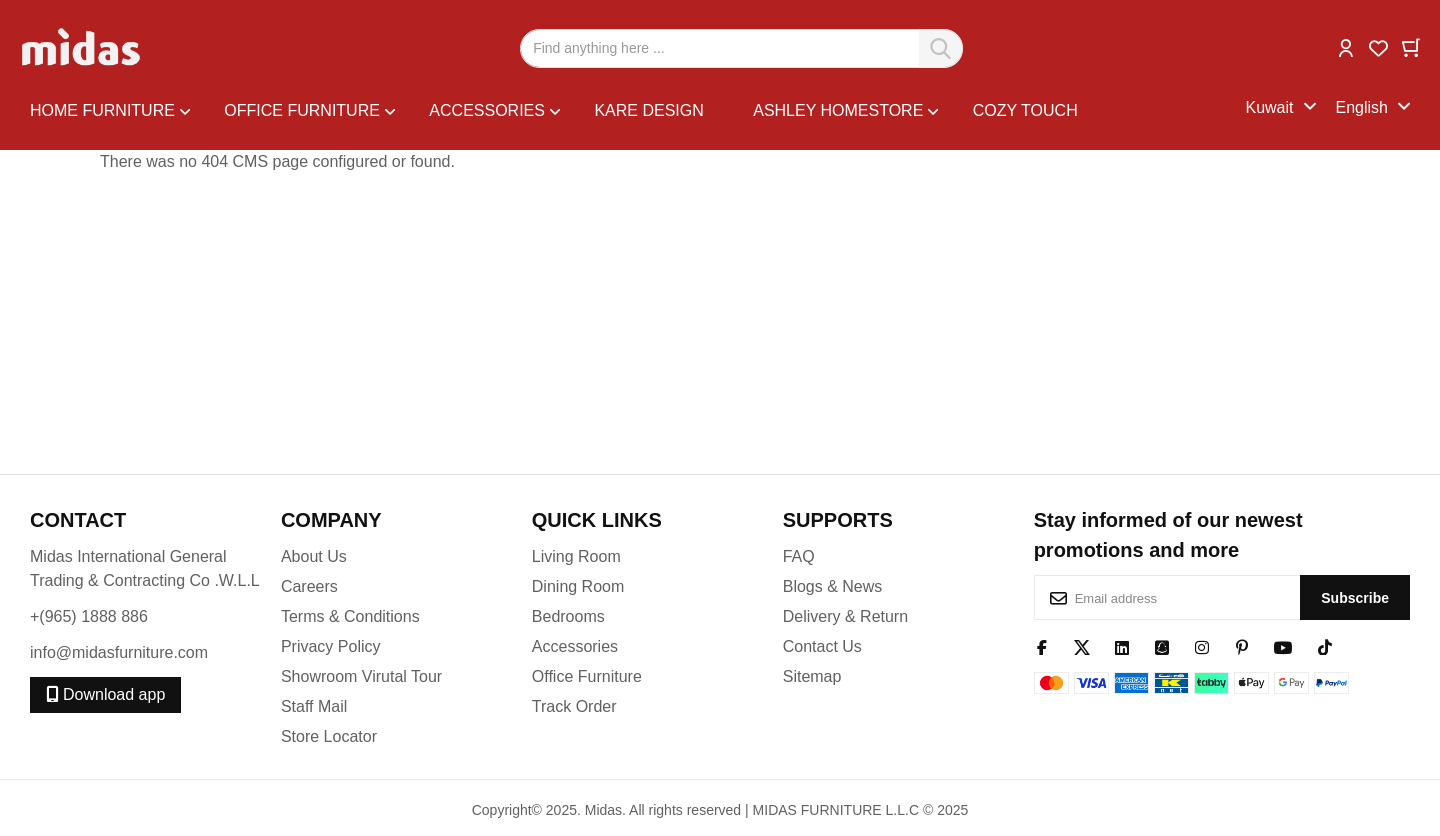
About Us (314, 556)
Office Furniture (587, 676)
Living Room (576, 556)
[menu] (637, 108)
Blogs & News (833, 586)
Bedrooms (568, 616)
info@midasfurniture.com (119, 652)
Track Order (574, 706)
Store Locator (329, 736)
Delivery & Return (845, 616)
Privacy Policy (331, 646)
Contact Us (822, 646)
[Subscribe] (1355, 597)
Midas (603, 810)
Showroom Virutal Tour (361, 676)
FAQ (799, 556)
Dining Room (578, 586)
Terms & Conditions (350, 616)
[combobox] (741, 48)
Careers (309, 586)
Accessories (575, 646)
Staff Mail (314, 706)
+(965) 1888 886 (89, 616)
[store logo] (82, 48)
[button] (1346, 46)
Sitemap (812, 676)
